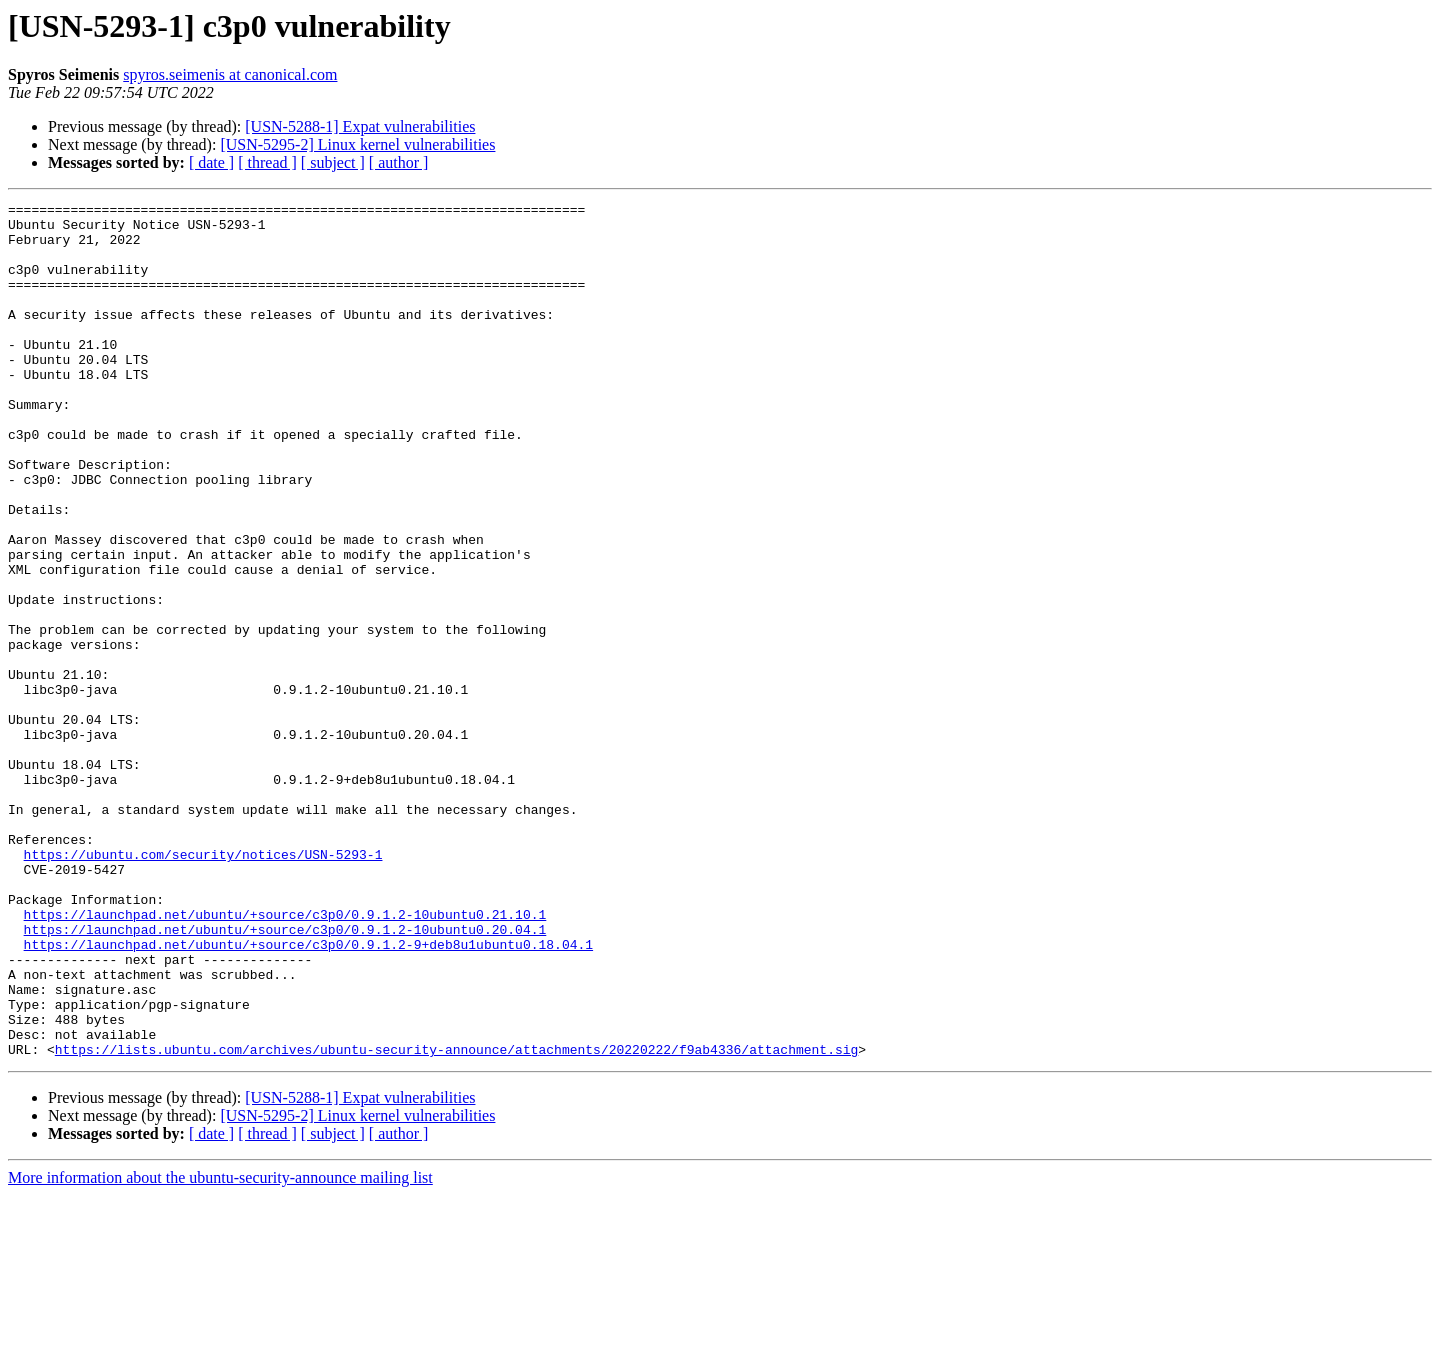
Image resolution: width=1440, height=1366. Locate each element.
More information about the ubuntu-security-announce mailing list (220, 1348)
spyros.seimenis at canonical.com (230, 74)
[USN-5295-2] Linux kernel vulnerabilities (357, 144)
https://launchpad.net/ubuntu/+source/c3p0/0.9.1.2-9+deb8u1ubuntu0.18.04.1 (308, 1094)
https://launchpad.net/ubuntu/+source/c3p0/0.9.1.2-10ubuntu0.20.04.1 (285, 1076)
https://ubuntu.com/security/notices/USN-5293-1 (203, 986)
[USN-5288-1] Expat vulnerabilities (360, 126)
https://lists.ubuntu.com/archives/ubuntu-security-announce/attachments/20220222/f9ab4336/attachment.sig (456, 1220)
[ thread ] (267, 162)
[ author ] (399, 162)
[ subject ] (333, 162)
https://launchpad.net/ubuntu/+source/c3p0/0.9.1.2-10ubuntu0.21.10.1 (285, 1058)
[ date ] (211, 162)
